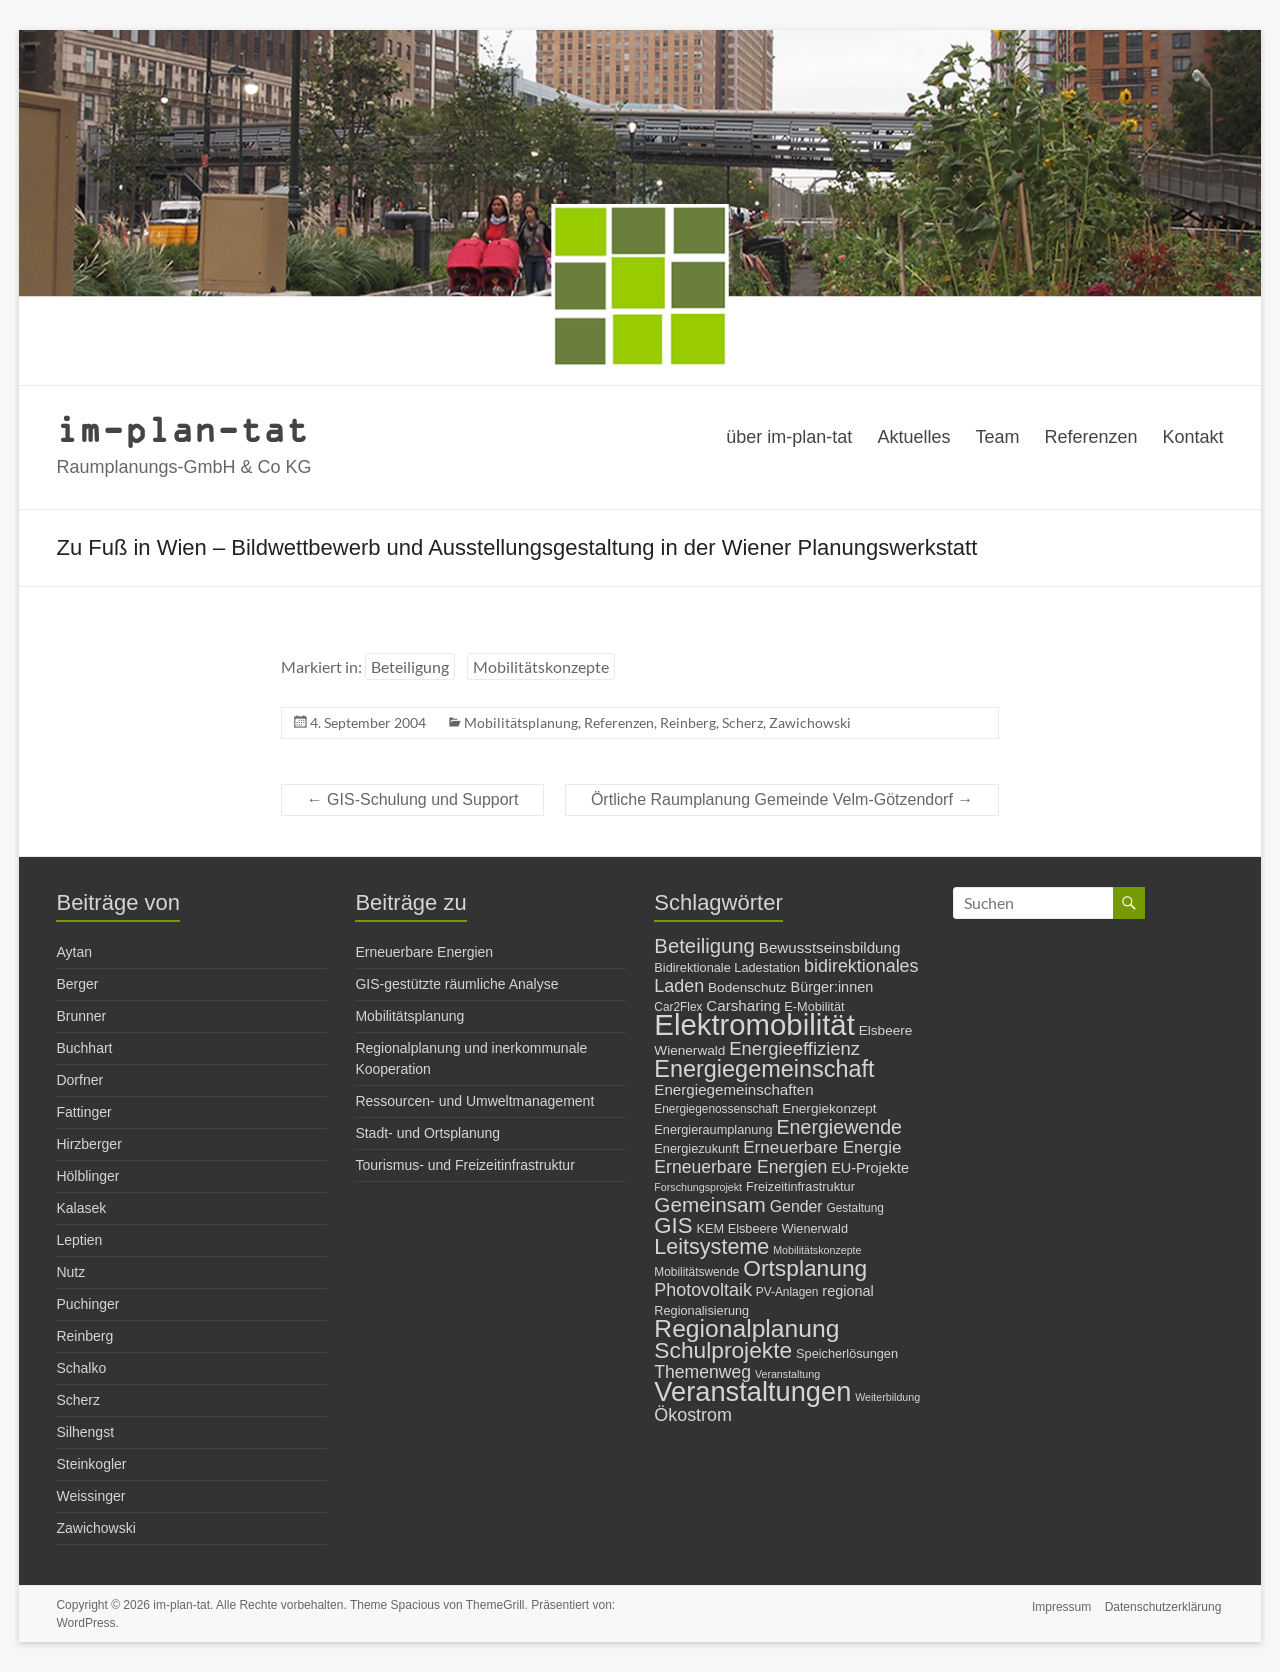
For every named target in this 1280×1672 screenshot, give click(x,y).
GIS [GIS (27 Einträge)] (673, 1225)
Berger (77, 984)
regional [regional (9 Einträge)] (847, 1291)
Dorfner (79, 1080)
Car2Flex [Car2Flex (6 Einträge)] (678, 1007)
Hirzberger (88, 1144)
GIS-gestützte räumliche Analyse (456, 984)
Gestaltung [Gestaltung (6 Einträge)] (855, 1208)
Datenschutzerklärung (1165, 1605)
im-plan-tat (182, 428)
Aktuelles (913, 437)
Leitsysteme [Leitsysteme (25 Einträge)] (711, 1246)
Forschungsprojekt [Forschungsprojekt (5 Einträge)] (698, 1187)
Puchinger (87, 1304)
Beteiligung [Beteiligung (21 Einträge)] (704, 946)
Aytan (74, 952)
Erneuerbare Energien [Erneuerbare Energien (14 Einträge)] (740, 1167)
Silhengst (85, 1432)
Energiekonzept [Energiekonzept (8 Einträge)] (829, 1108)
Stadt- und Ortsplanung (427, 1133)
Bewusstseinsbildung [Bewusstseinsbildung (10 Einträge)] (830, 947)
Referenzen (1090, 437)
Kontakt (1193, 437)
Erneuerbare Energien (424, 952)
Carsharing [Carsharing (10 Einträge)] (743, 1005)
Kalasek (81, 1208)
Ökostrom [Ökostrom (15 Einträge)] (693, 1415)
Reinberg (688, 722)
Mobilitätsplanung (521, 722)
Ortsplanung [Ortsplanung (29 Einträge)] (805, 1268)
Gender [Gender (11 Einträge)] (796, 1206)
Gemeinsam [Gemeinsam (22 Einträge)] (710, 1204)
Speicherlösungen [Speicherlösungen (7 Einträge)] (847, 1353)
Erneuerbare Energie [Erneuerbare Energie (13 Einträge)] (822, 1147)
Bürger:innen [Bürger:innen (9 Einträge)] (832, 987)
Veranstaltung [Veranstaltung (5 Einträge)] (787, 1374)
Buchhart (84, 1048)
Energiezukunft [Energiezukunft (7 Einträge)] (696, 1148)
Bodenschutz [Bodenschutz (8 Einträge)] (747, 987)
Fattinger (83, 1112)
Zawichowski (810, 722)
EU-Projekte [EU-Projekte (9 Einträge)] (870, 1168)
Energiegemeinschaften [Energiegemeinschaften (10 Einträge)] (733, 1089)
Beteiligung (410, 666)
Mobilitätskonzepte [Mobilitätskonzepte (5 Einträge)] (817, 1250)
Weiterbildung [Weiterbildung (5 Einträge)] (887, 1397)
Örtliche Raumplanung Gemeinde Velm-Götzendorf (782, 799)
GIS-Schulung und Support (413, 799)
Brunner (81, 1016)
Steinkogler (91, 1464)
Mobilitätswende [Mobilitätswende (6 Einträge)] (696, 1272)
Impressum (1060, 1605)
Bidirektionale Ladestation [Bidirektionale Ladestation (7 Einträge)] (727, 967)
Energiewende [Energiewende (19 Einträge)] (839, 1127)
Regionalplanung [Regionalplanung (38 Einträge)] (746, 1328)
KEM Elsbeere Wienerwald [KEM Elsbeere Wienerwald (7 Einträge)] (772, 1228)
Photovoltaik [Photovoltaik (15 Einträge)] (703, 1290)
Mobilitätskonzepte (541, 666)
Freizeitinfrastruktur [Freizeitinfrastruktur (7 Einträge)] (800, 1186)
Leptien (79, 1240)
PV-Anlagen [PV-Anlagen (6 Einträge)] (787, 1292)
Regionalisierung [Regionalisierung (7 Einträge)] (701, 1310)
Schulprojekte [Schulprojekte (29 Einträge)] (723, 1350)
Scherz (742, 722)
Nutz (70, 1272)
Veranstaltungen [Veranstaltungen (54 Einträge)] (752, 1391)
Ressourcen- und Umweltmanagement (474, 1101)
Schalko (81, 1368)
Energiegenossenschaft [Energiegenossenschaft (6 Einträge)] (716, 1109)
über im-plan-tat (789, 437)
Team (997, 437)
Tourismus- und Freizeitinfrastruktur (464, 1165)
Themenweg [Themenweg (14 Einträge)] (702, 1372)
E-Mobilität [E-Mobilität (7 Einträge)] (814, 1006)
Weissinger (90, 1496)
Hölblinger (87, 1176)
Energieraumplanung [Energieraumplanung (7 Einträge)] (713, 1129)
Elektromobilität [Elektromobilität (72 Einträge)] (754, 1024)
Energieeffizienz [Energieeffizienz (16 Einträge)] (794, 1048)
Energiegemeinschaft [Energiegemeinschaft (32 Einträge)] (764, 1069)
